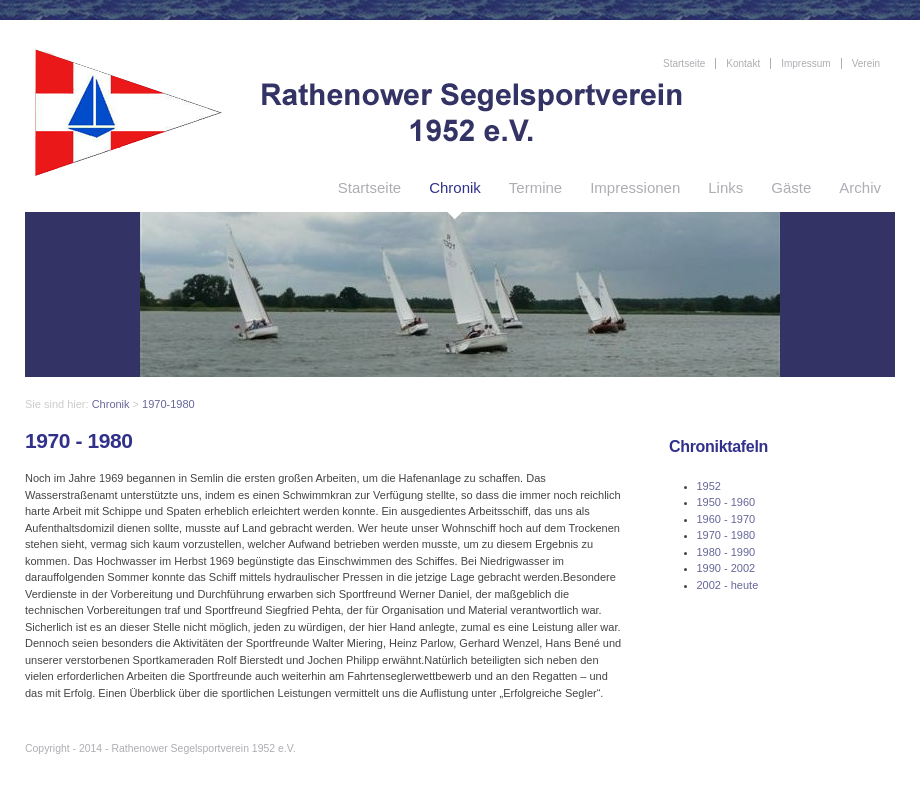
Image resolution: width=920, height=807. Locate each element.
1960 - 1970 (726, 519)
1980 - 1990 (726, 552)
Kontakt (743, 63)
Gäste (791, 187)
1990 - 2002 (726, 568)
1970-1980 (168, 404)
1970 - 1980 (726, 535)
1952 (709, 486)
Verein (866, 63)
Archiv (860, 187)
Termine (535, 187)
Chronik (455, 187)
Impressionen (635, 187)
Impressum (805, 63)
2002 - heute (728, 585)
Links (725, 187)
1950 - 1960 (726, 502)
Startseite (369, 187)
